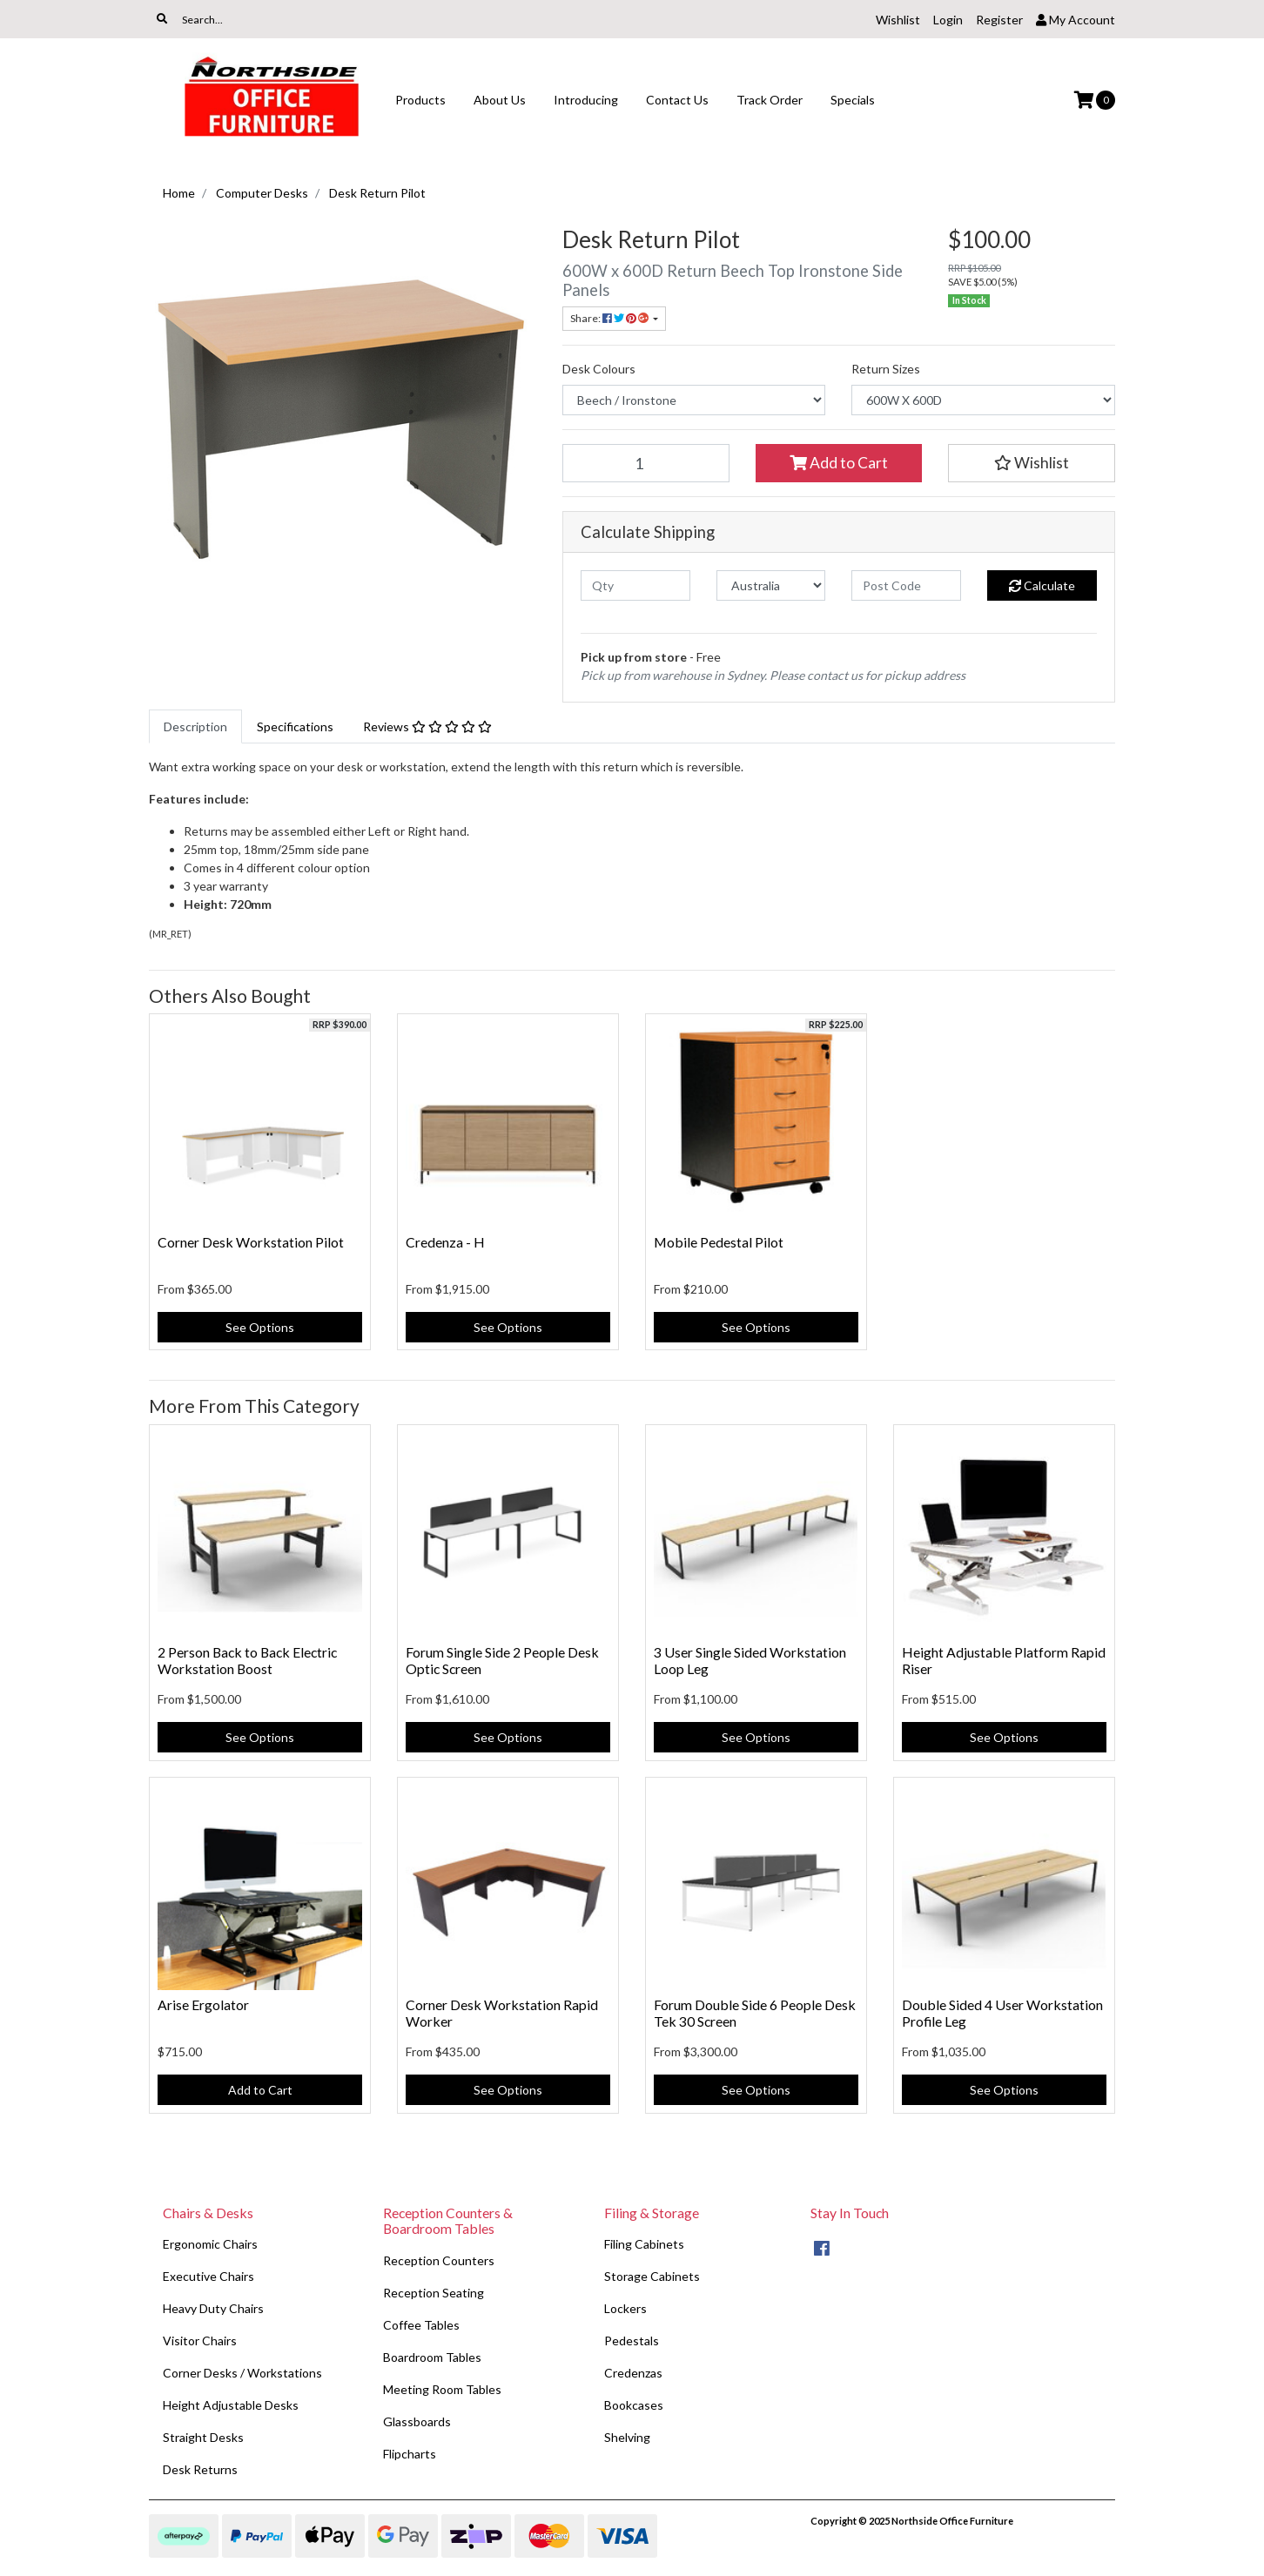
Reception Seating (433, 2292)
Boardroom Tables (432, 2357)
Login (948, 19)
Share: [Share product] (610, 318)
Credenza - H (445, 1242)
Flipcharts (409, 2453)
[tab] (195, 726)
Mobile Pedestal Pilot (718, 1242)
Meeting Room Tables (442, 2389)
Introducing (586, 99)
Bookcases (633, 2405)
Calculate (1042, 585)
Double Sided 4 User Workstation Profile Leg (1002, 2012)
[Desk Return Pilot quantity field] (645, 463)
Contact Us (677, 99)
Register (999, 19)
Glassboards (417, 2421)
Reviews (427, 726)
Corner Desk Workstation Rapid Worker (502, 2012)
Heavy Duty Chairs (213, 2308)
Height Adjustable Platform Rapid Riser (1004, 1660)
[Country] (771, 585)
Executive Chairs (208, 2276)
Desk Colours (598, 368)
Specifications (295, 726)
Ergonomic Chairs (210, 2243)
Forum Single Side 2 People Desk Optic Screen (502, 1660)
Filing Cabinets (644, 2243)
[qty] (635, 585)
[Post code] (906, 585)
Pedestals (631, 2340)
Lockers (625, 2308)
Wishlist (898, 19)
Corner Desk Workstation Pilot (251, 1242)
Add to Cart (839, 463)
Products (420, 99)
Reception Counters (438, 2260)
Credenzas (633, 2372)
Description (195, 726)
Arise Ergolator (203, 2004)
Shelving (627, 2437)
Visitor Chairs (200, 2340)
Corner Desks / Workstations (242, 2372)
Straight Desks (203, 2437)
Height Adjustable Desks (231, 2405)
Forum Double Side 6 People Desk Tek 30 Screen (755, 2012)
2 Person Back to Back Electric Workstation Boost (247, 1660)
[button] (1031, 463)
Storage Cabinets (652, 2276)
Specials (852, 99)
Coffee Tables (421, 2324)
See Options (259, 1327)
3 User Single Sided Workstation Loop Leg (750, 1660)
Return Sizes (885, 368)
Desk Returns (200, 2469)
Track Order (769, 99)
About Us (500, 99)
